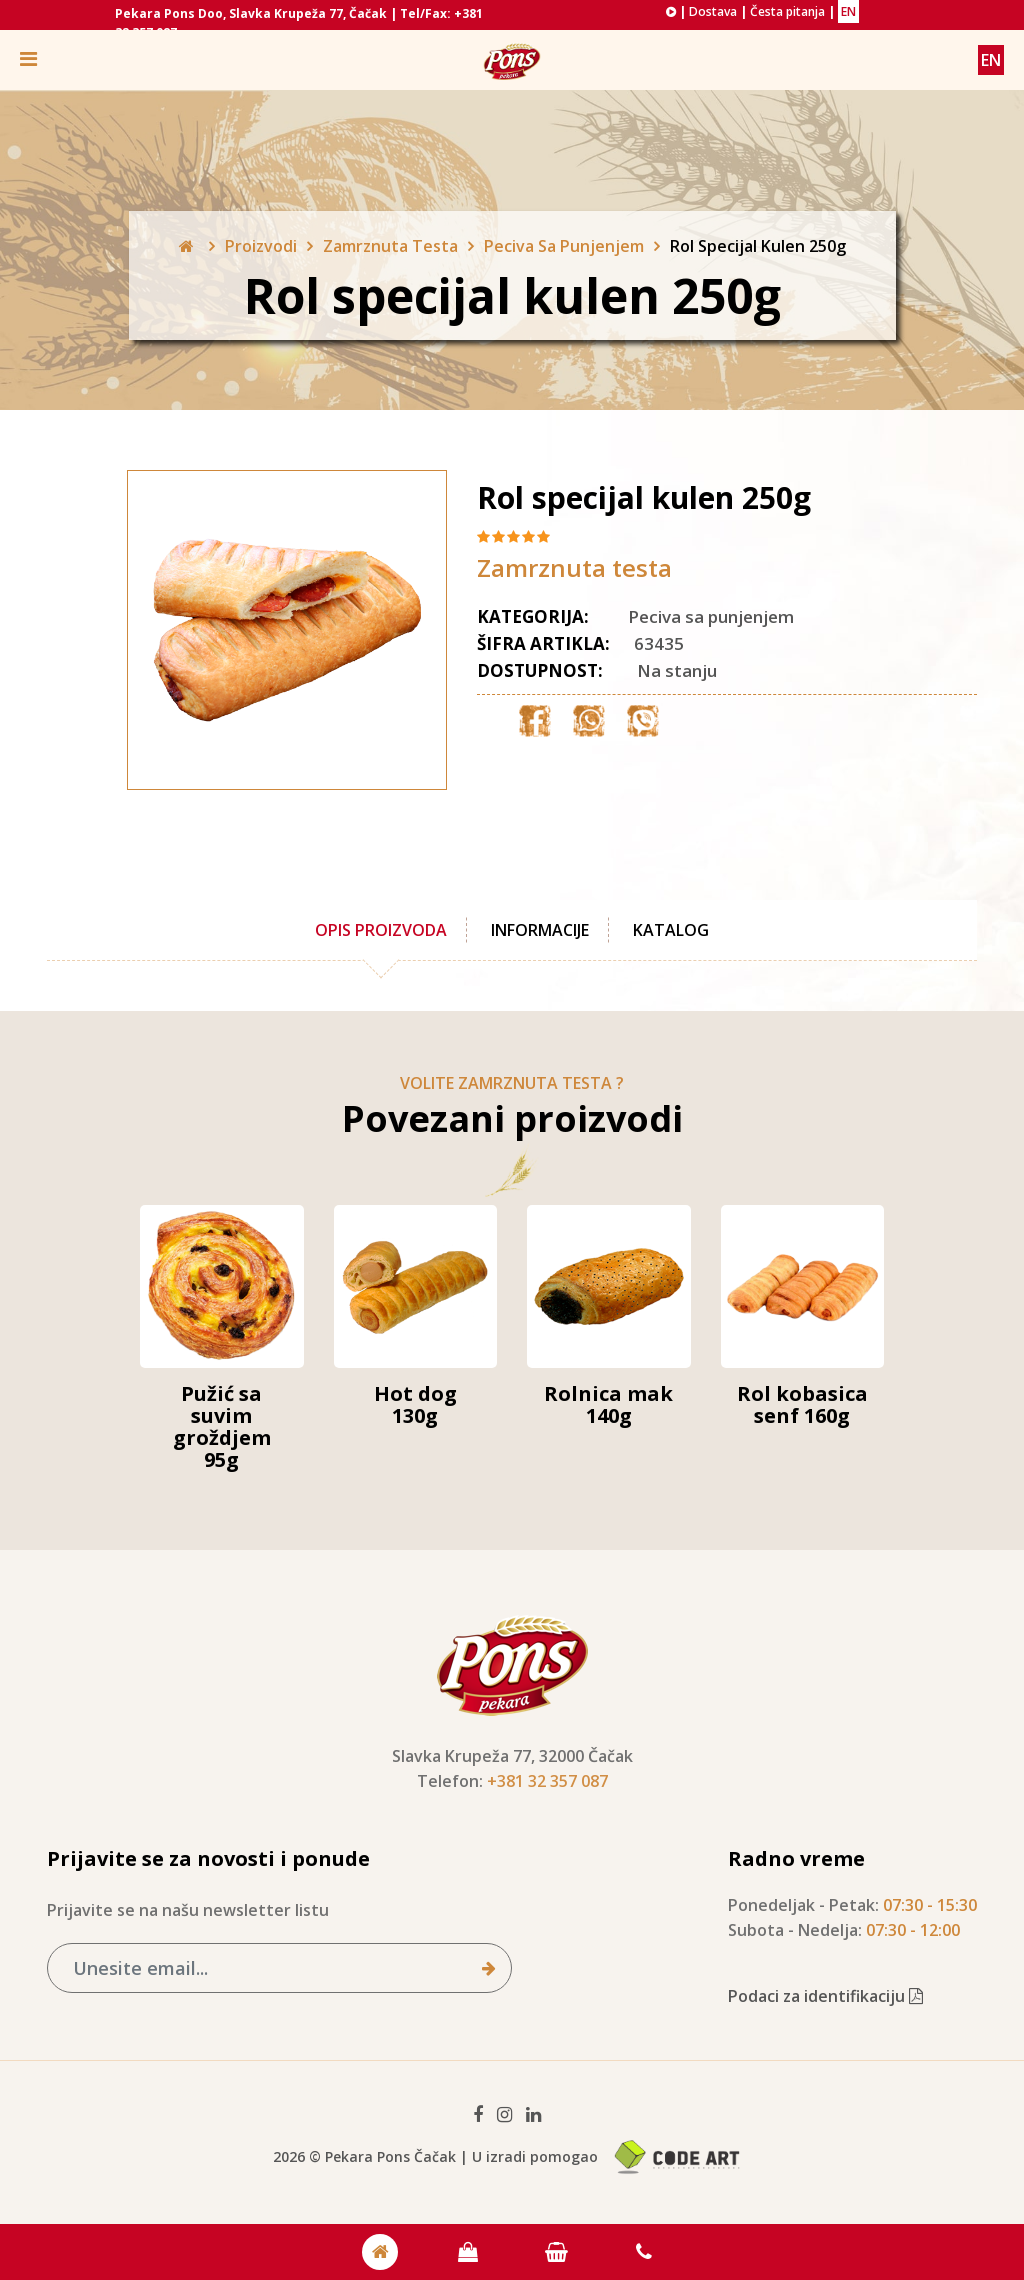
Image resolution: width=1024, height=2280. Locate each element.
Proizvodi (261, 246)
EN (848, 11)
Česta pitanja (787, 11)
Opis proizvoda (381, 930)
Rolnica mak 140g (608, 1404)
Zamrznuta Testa (390, 246)
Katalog (671, 930)
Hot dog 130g (415, 1404)
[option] (247, 630)
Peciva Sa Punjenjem (564, 246)
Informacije (540, 930)
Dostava (713, 11)
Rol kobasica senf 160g (802, 1404)
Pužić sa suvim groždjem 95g (222, 1426)
